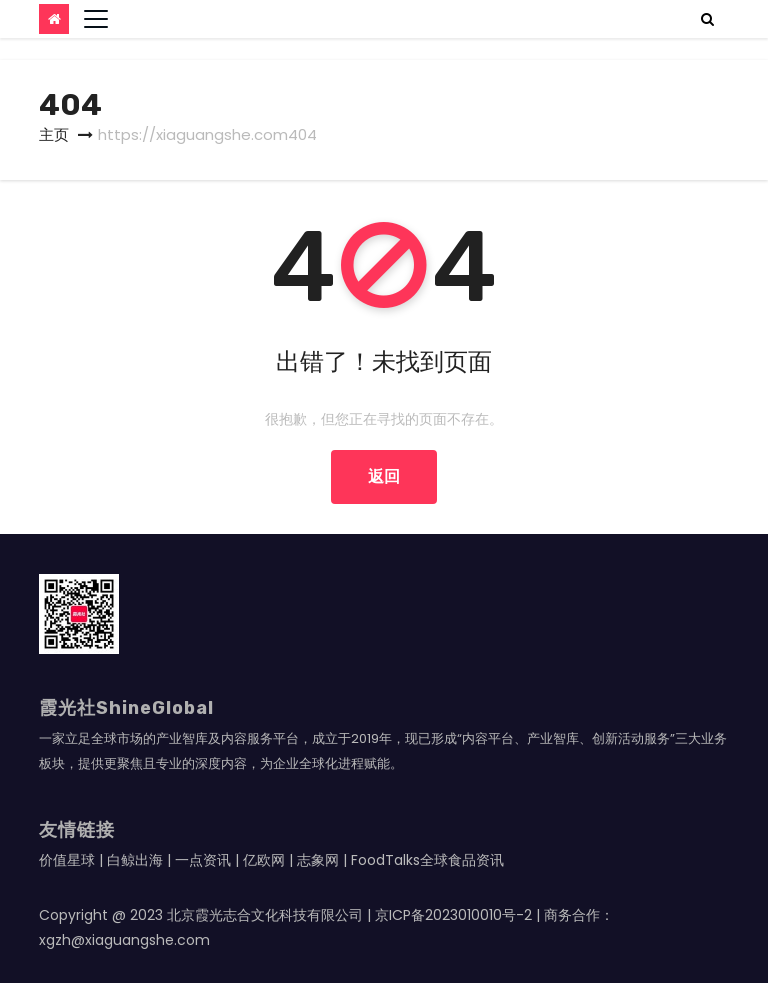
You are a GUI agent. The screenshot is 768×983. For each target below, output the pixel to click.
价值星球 (67, 860)
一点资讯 (203, 860)
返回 (384, 476)
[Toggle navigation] (96, 19)
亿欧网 (264, 860)
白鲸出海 (135, 860)
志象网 (318, 860)
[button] (707, 19)
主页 (54, 134)
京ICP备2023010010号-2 (453, 915)
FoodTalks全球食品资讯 (427, 860)
